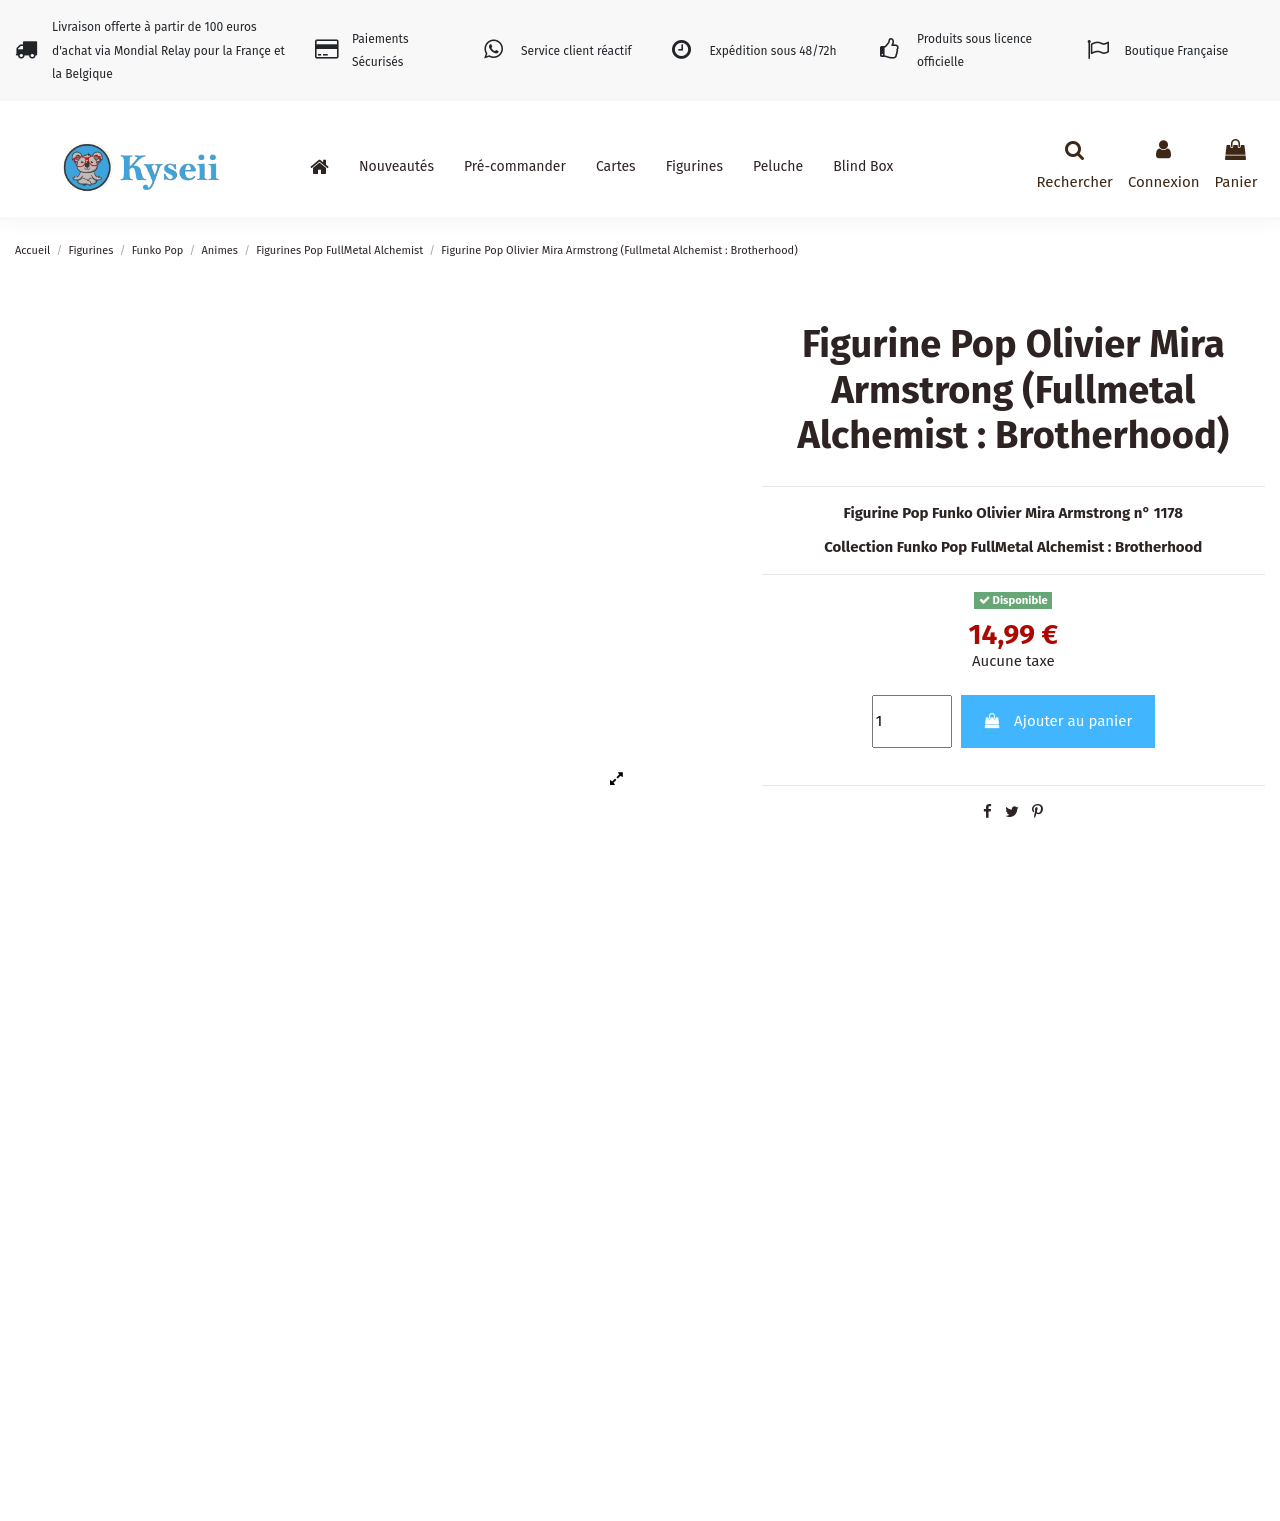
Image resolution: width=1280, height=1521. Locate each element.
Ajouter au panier (1057, 721)
